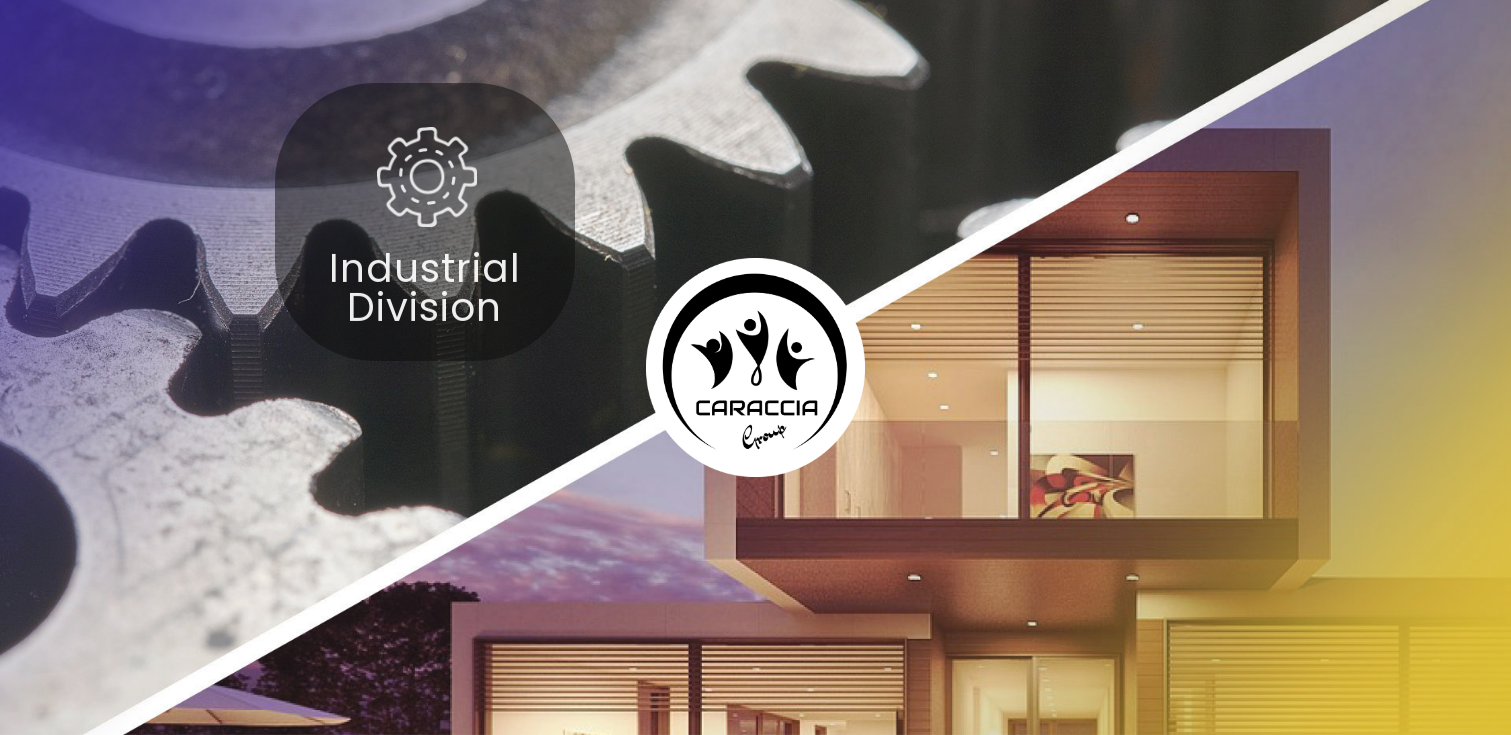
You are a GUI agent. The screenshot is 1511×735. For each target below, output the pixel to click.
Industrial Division (425, 298)
